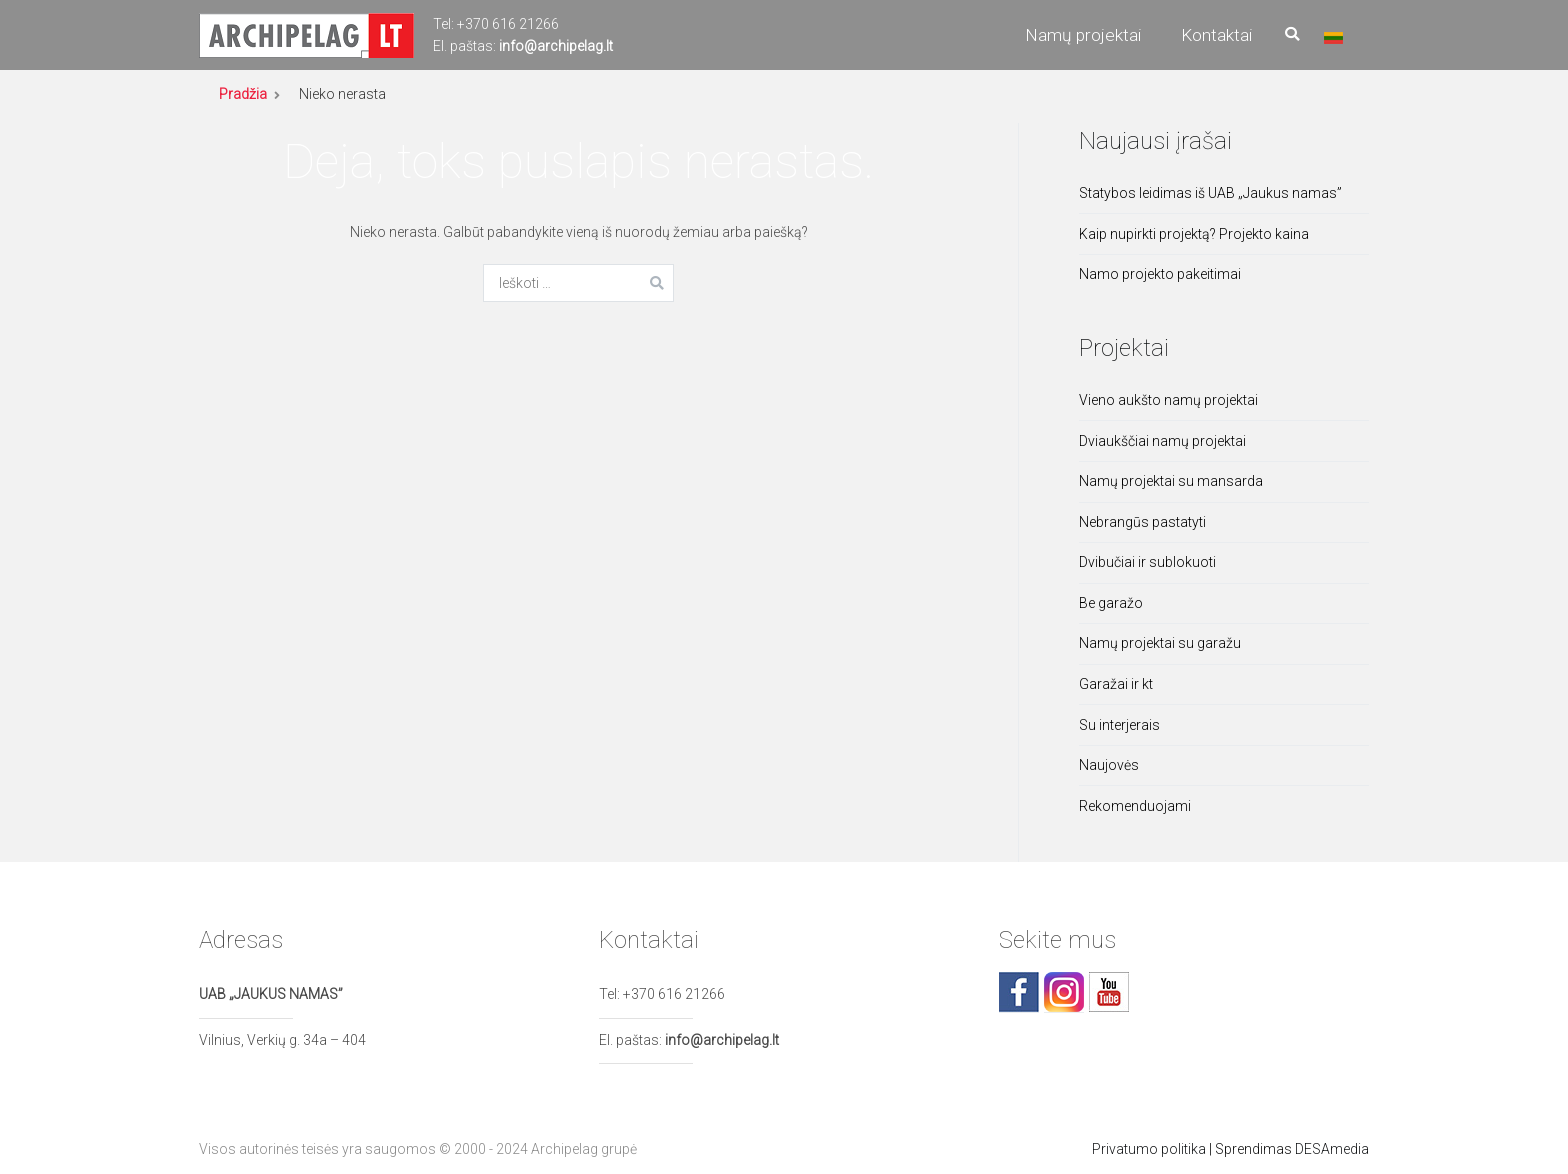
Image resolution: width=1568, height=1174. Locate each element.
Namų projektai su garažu (1160, 643)
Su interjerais (1119, 725)
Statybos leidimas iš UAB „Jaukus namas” (1210, 193)
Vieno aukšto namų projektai (1168, 400)
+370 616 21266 (508, 24)
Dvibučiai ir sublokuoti (1147, 562)
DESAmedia (1332, 1149)
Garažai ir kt (1116, 684)
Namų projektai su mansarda (1171, 481)
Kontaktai (1216, 35)
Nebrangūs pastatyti (1142, 522)
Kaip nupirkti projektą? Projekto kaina (1194, 234)
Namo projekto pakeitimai (1160, 274)
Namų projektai (1083, 35)
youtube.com (1109, 992)
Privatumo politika (1149, 1149)
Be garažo (1111, 603)
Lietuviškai (1333, 38)
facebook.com (1019, 992)
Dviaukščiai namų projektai (1162, 441)
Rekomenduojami (1135, 806)
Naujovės (1109, 765)
